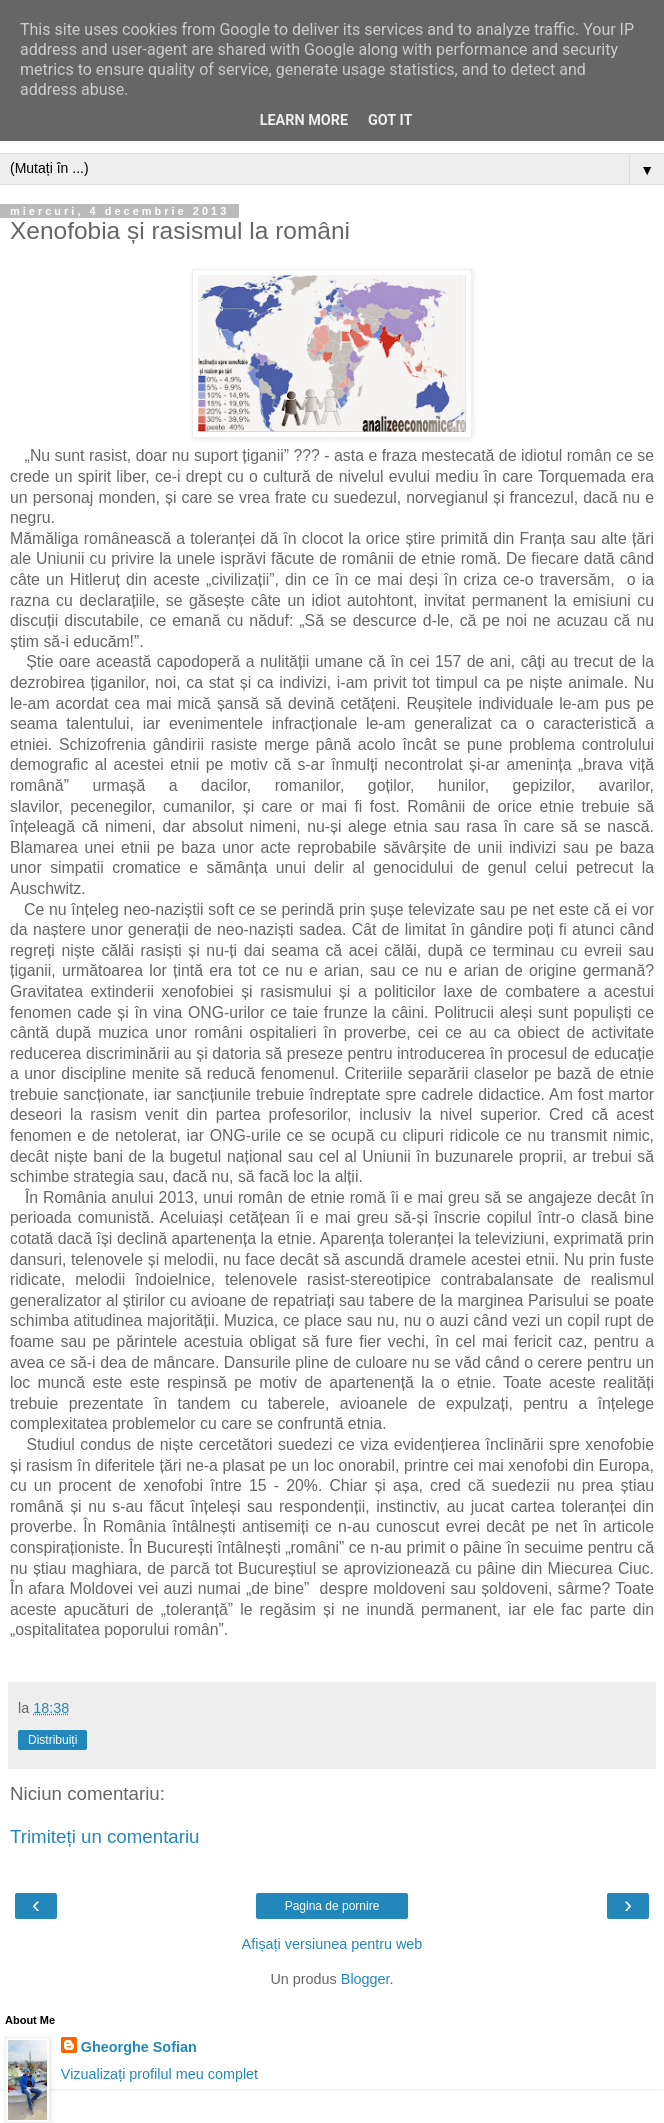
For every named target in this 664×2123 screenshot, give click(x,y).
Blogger (365, 1979)
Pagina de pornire (332, 1906)
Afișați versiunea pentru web (332, 1944)
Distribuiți (52, 1740)
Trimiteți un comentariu (105, 1836)
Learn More (304, 120)
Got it (390, 120)
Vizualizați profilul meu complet (159, 2074)
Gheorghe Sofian (139, 2047)
